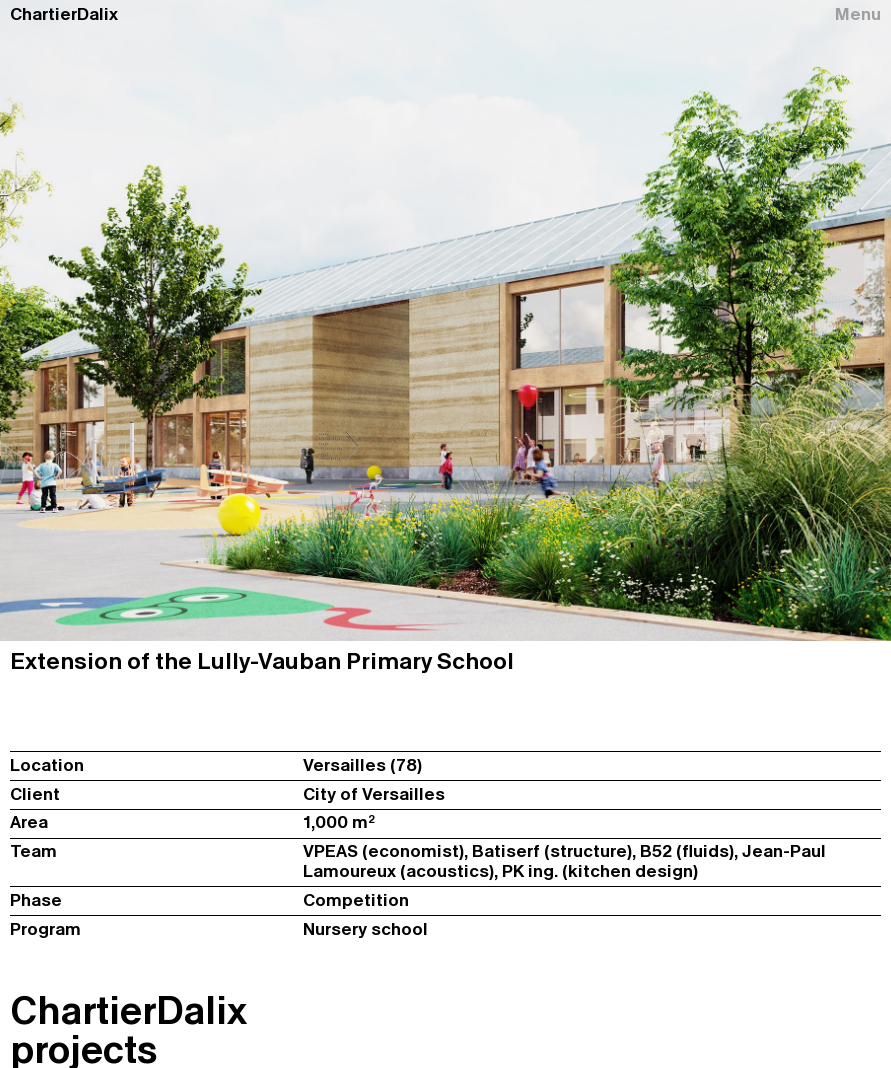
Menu (858, 14)
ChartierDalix (64, 14)
